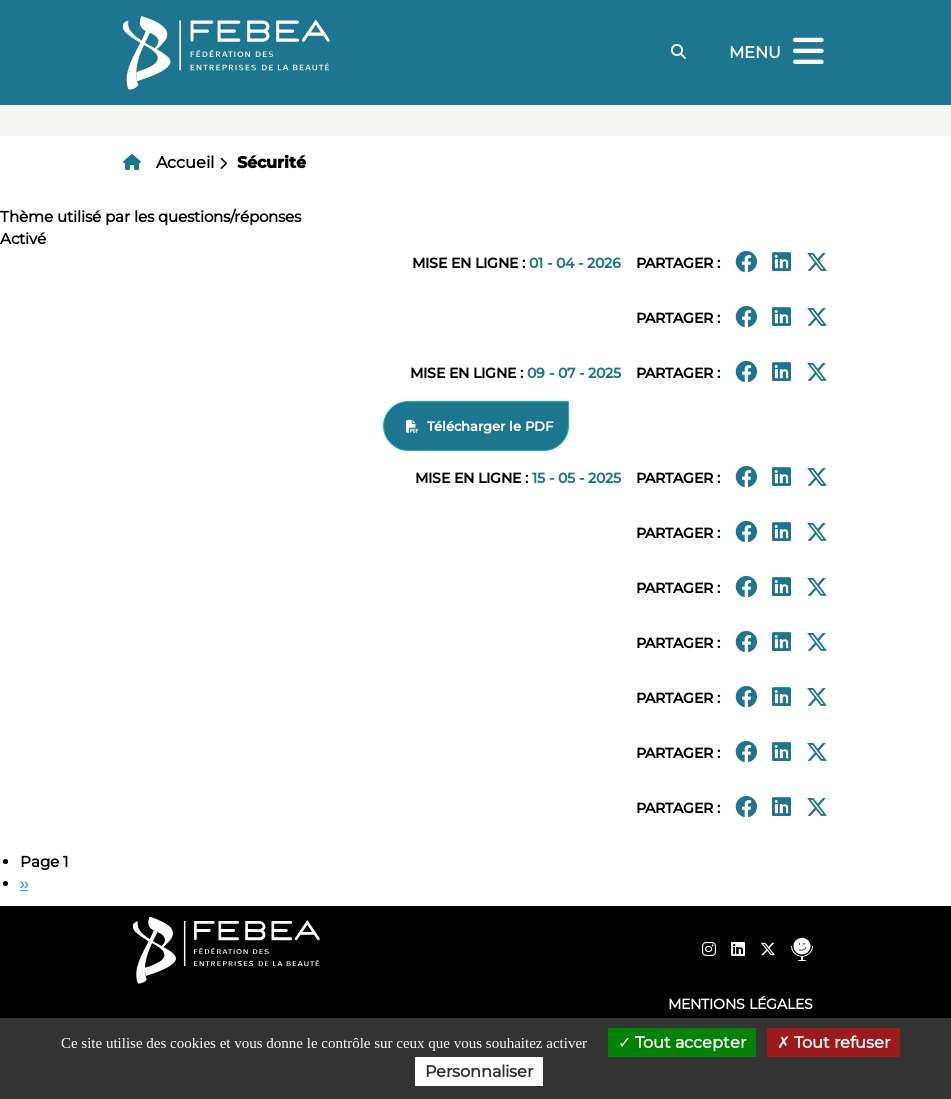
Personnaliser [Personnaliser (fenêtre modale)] (479, 1071)
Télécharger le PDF (490, 426)
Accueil (185, 162)
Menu (779, 52)
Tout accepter (682, 1042)
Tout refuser (833, 1042)
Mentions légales (740, 1004)
